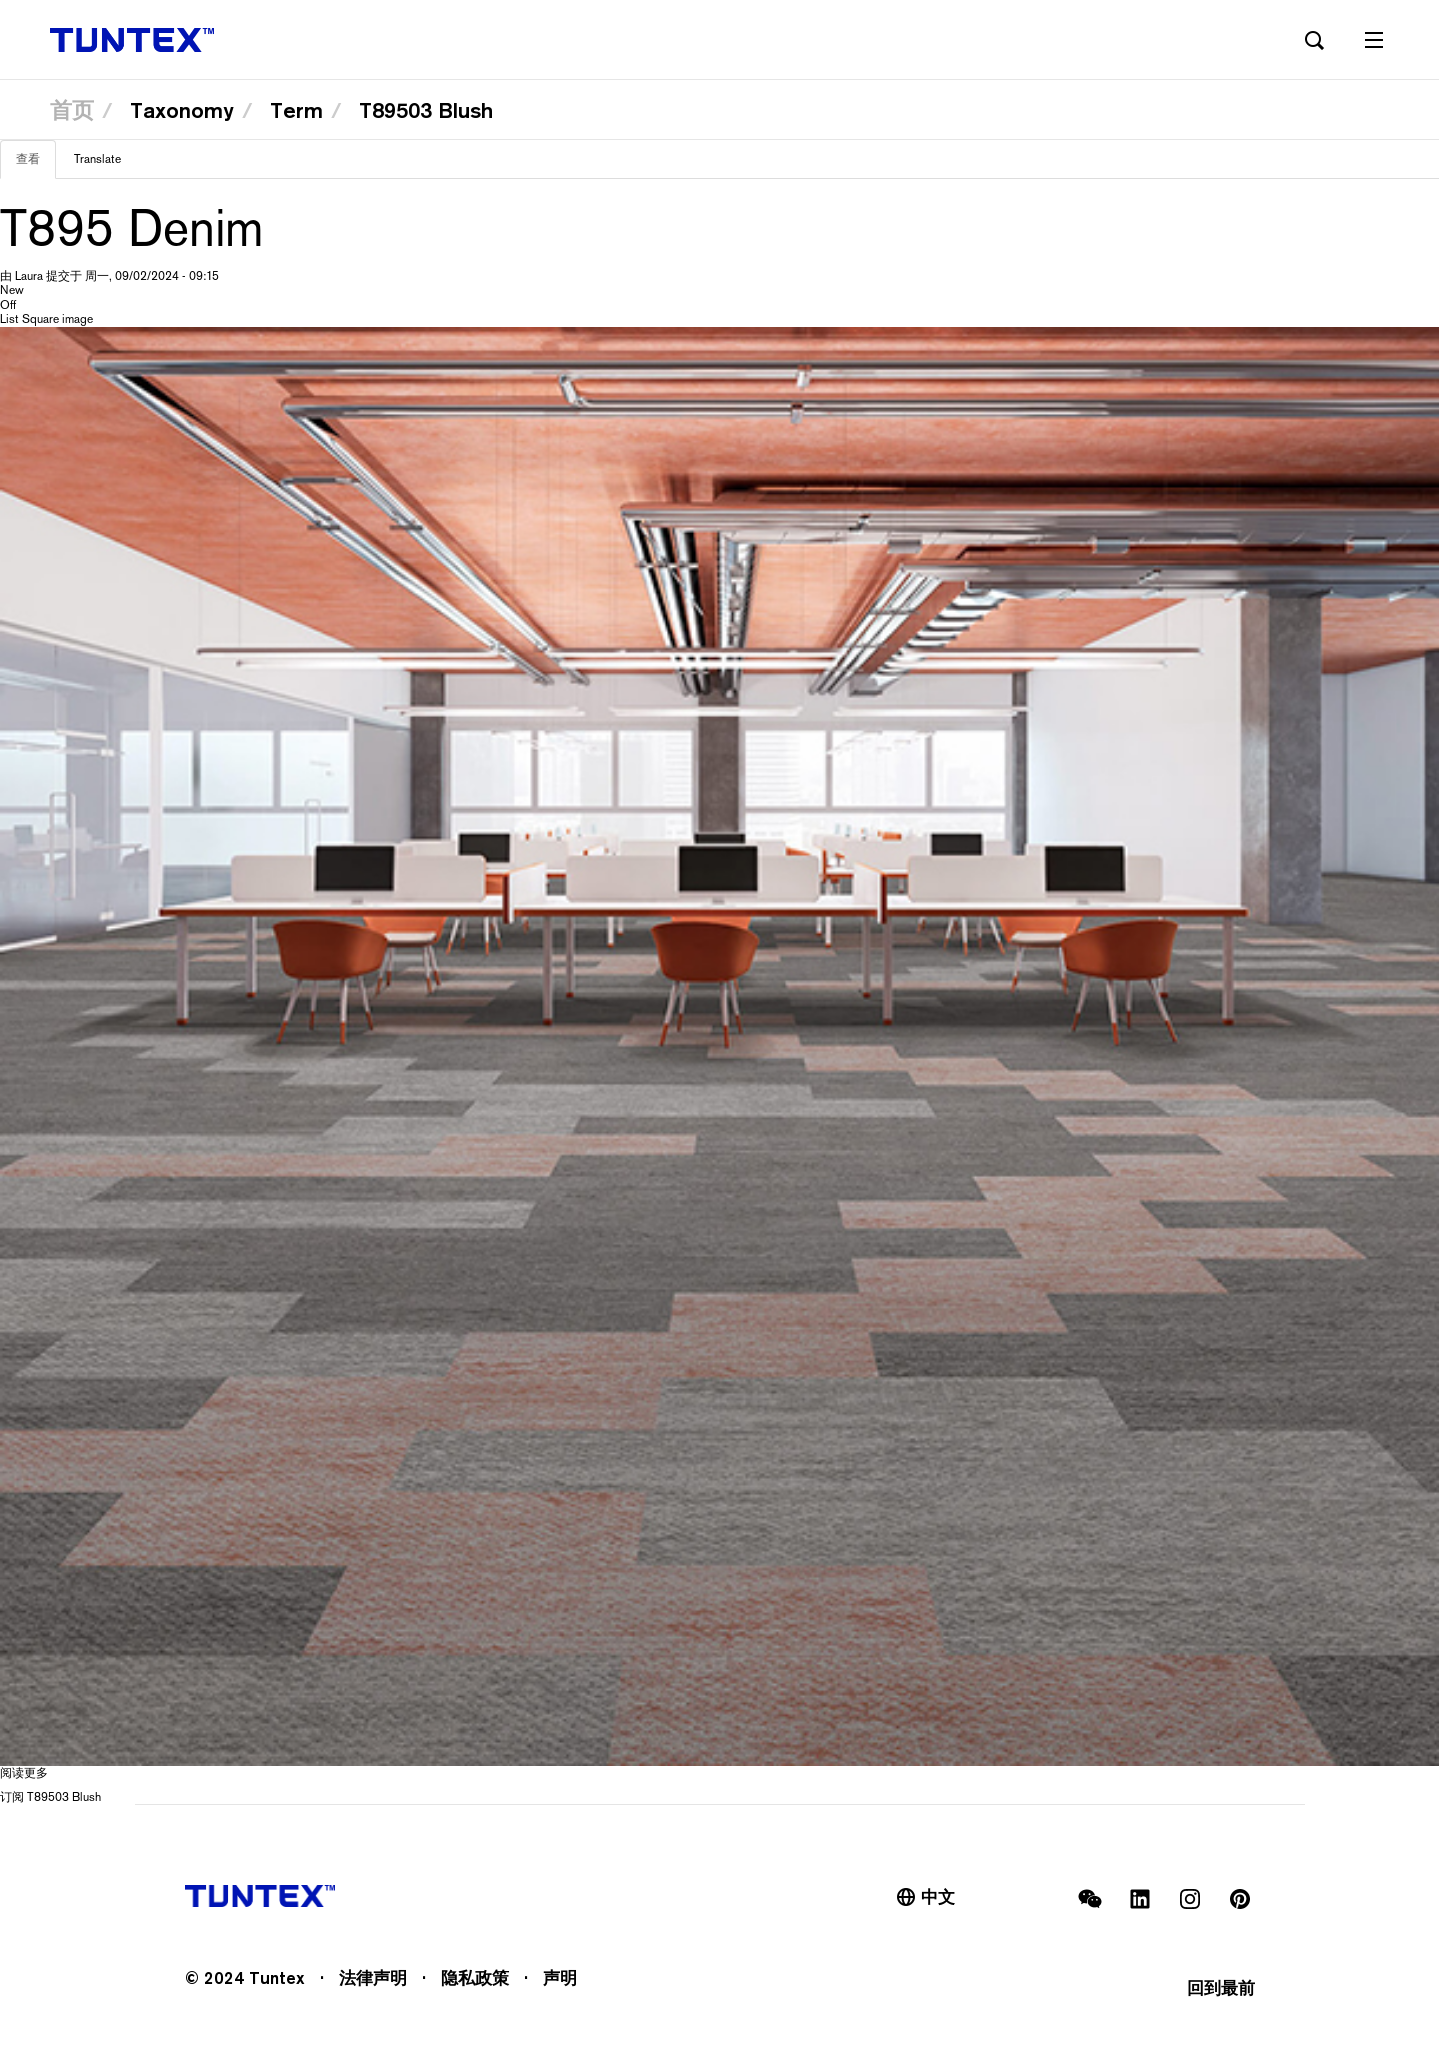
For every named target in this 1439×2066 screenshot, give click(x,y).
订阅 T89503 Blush (50, 1797)
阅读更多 (24, 1773)
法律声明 (373, 1978)
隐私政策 (475, 1978)
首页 (72, 110)
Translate (97, 159)
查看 (36, 165)
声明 (560, 1978)
